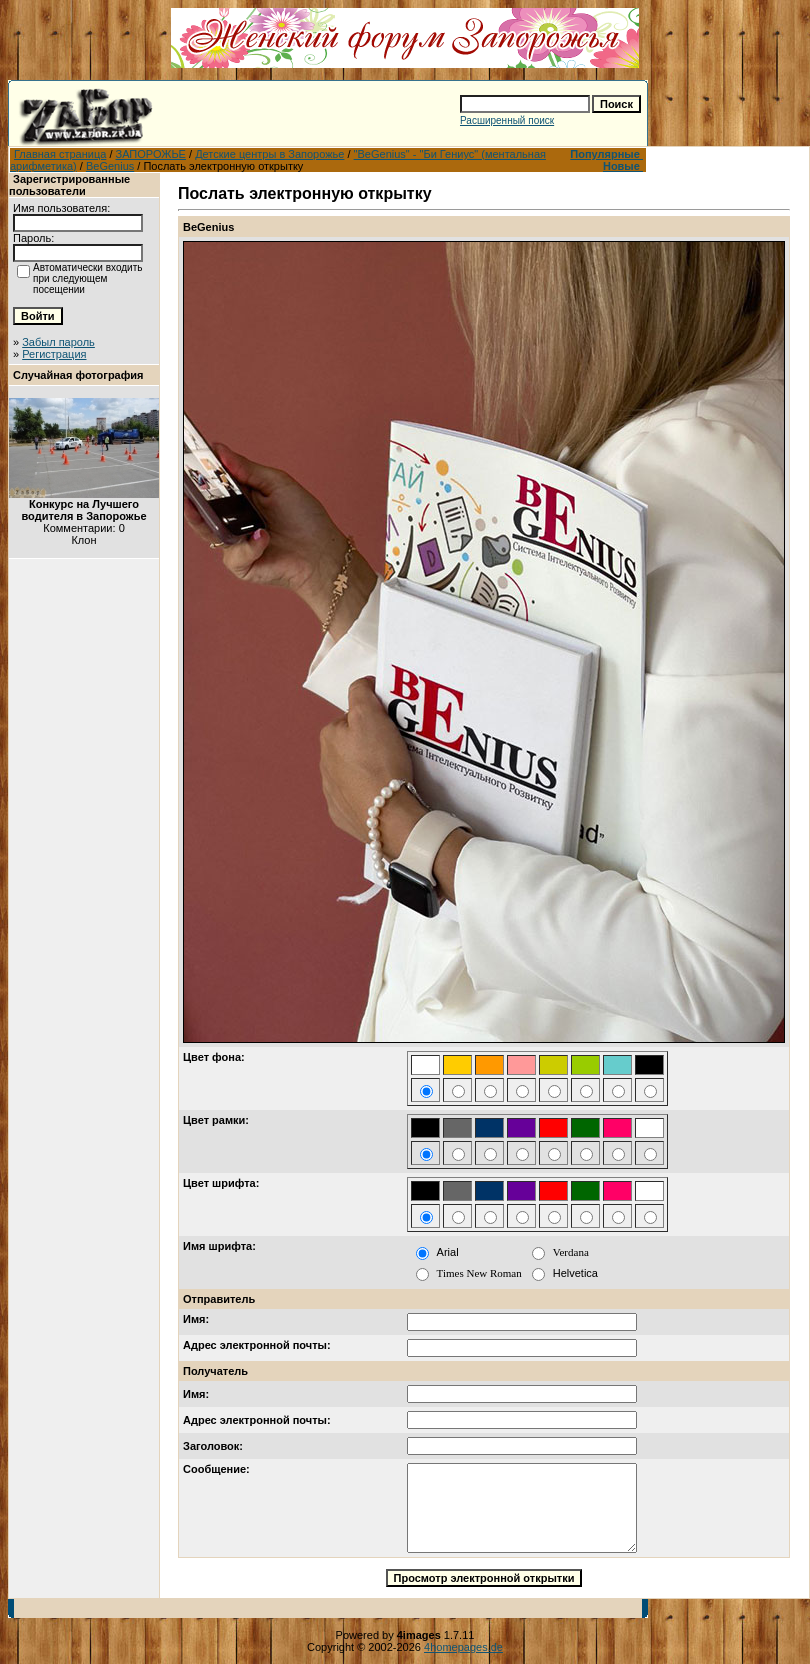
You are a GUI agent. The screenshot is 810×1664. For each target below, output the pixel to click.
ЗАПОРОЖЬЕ (151, 154)
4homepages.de (463, 1647)
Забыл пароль (58, 342)
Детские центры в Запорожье (269, 154)
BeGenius (110, 166)
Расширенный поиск (507, 120)
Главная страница (60, 154)
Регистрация (54, 354)
